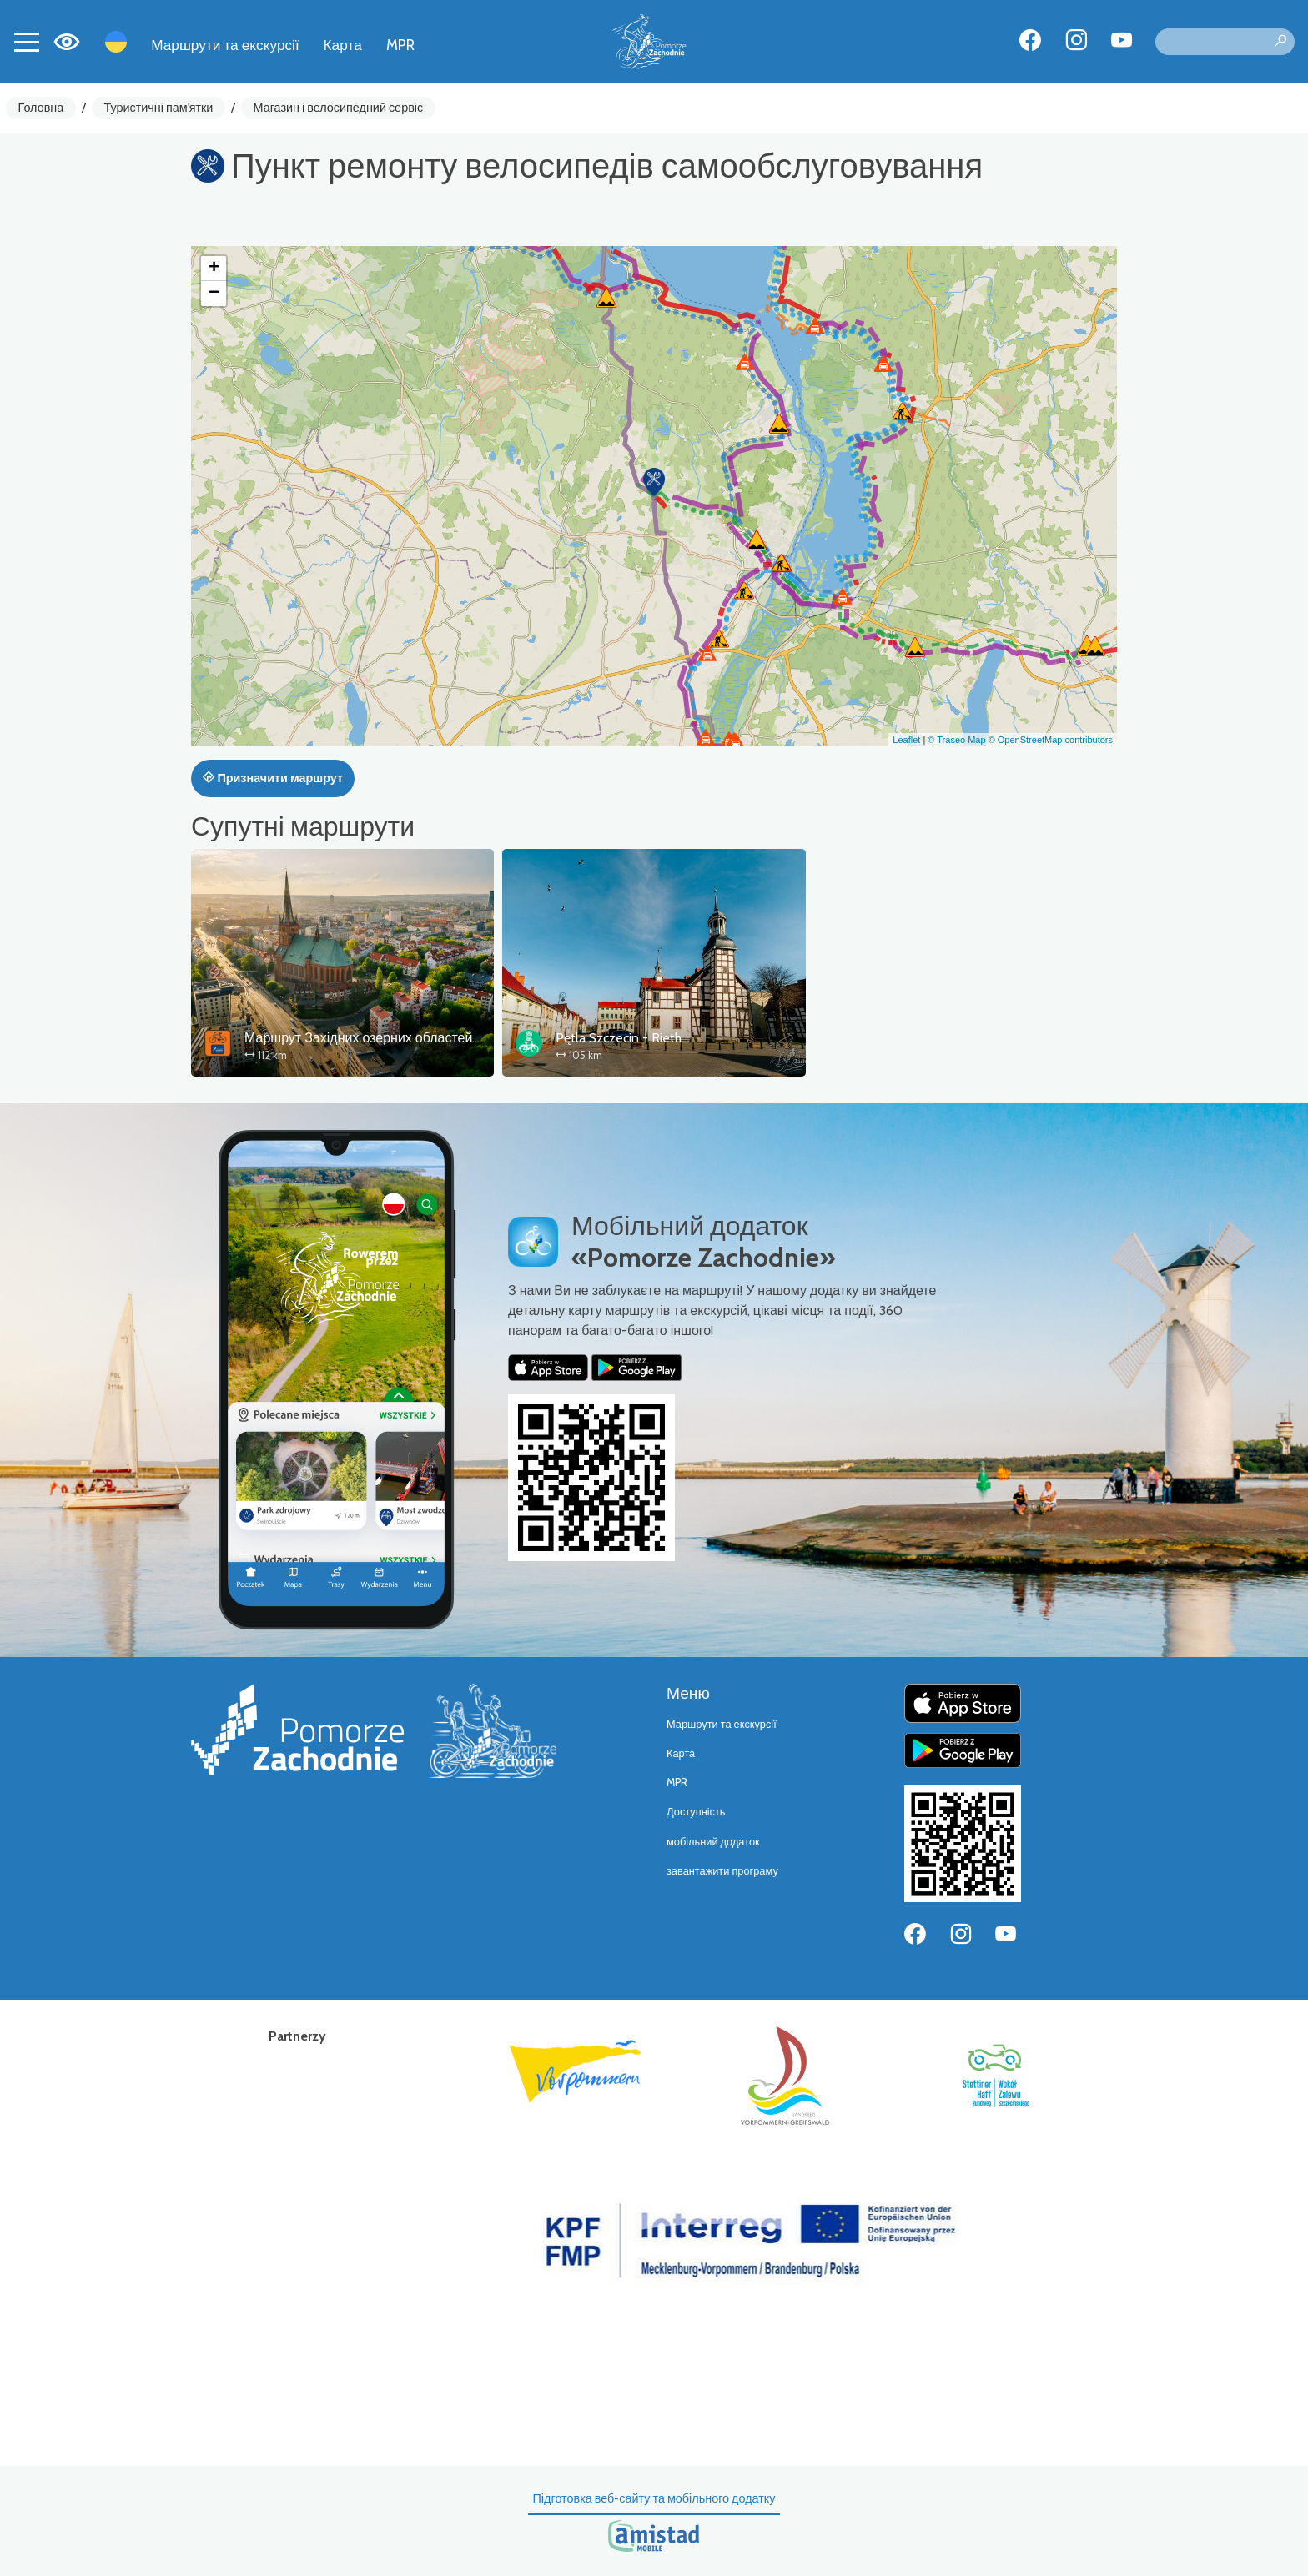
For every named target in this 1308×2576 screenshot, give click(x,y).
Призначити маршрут (273, 778)
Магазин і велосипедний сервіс (339, 107)
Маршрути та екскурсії (225, 44)
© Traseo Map (956, 740)
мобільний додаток (713, 1841)
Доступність (696, 1811)
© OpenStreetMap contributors (1051, 740)
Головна (41, 107)
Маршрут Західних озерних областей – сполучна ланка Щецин (436, 1038)
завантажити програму (722, 1871)
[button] (654, 482)
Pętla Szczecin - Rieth (619, 1038)
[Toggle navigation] (26, 42)
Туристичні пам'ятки (158, 107)
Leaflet (906, 740)
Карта (343, 44)
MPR (400, 44)
